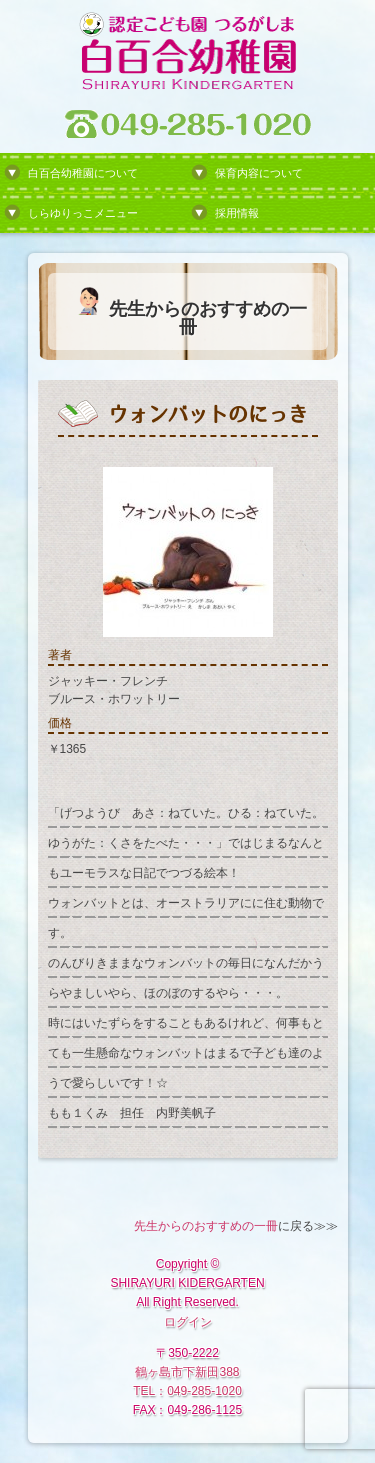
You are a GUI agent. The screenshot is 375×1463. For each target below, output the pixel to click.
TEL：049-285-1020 (187, 1391)
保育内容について (259, 173)
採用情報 (237, 213)
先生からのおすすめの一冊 (206, 1226)
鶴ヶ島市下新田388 (187, 1372)
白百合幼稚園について (83, 173)
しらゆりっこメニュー (83, 213)
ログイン (188, 1322)
